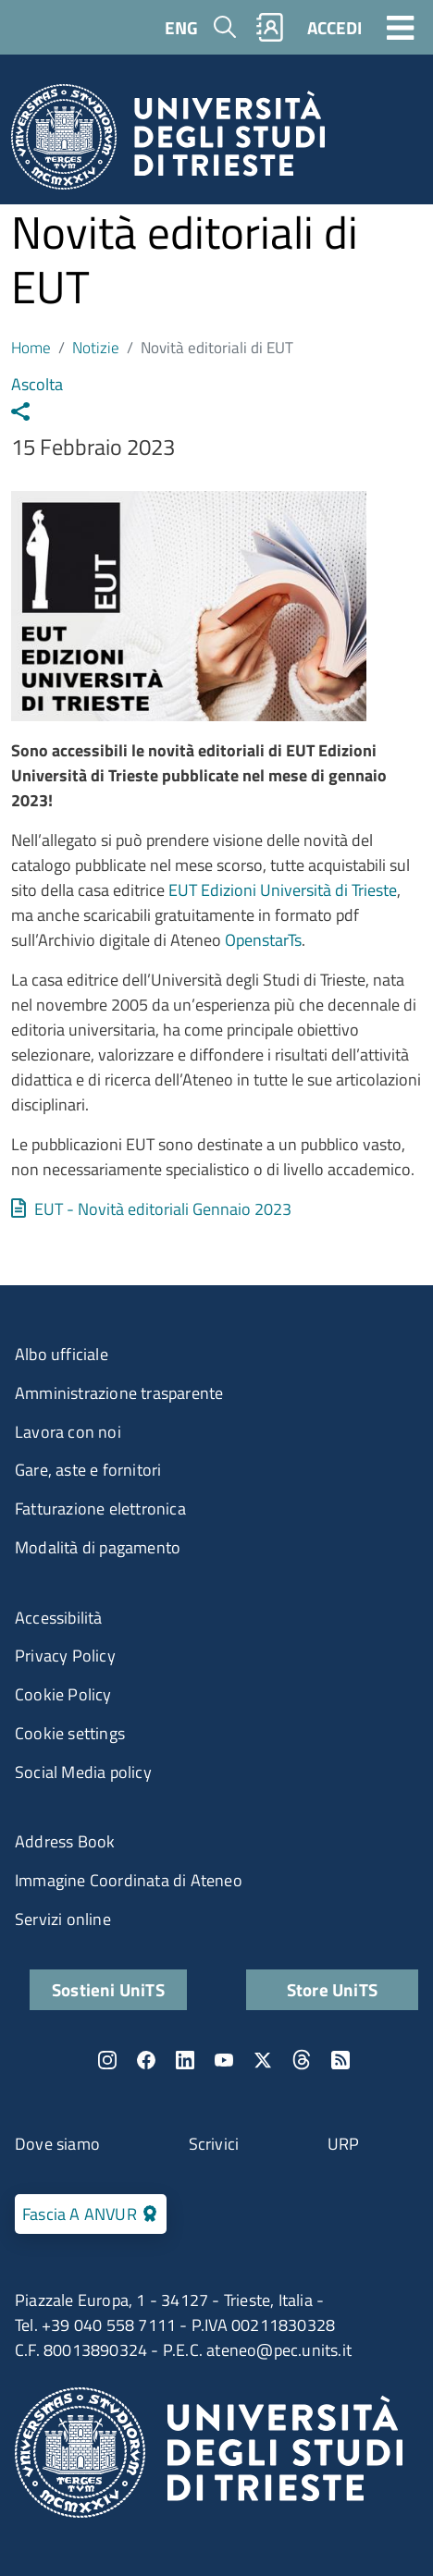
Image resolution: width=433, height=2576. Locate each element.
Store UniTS (332, 1989)
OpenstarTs (263, 939)
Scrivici (214, 2143)
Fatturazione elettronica (100, 1508)
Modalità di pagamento (97, 1547)
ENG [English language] (181, 27)
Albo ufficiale (61, 1354)
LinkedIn (185, 2060)
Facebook (146, 2060)
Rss (340, 2060)
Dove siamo (57, 2143)
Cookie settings (70, 1733)
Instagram (107, 2060)
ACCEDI (334, 27)
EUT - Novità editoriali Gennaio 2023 (162, 1208)
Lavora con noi (68, 1431)
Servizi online (63, 1919)
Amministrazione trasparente (119, 1392)
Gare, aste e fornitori (88, 1469)
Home (31, 347)
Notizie (95, 347)
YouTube (224, 2060)
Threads (302, 2060)
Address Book (65, 1841)
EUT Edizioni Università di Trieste (282, 889)
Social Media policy (83, 1772)
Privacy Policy (65, 1655)
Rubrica (270, 27)
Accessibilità (59, 1617)
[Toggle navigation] (400, 26)
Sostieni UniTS (108, 1989)
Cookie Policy (63, 1694)
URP (344, 2143)
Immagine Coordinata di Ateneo (128, 1880)
